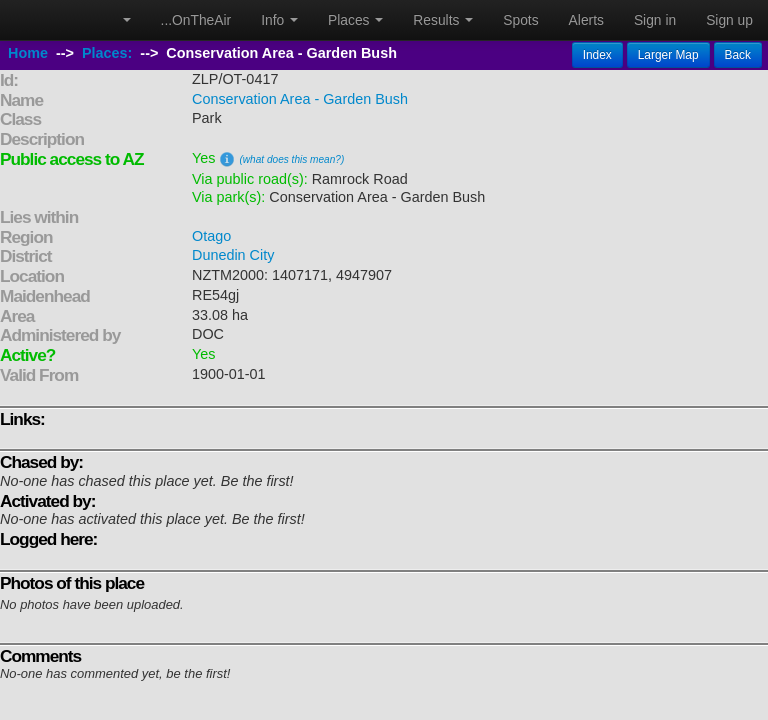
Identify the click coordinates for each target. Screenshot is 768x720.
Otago (211, 236)
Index (597, 55)
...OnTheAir (196, 20)
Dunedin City (233, 255)
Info (279, 20)
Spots (520, 20)
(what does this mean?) (291, 159)
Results (443, 20)
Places (355, 20)
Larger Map (668, 55)
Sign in (655, 20)
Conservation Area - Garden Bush (300, 99)
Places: (107, 53)
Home (28, 53)
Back (738, 55)
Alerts (586, 20)
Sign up (729, 20)
